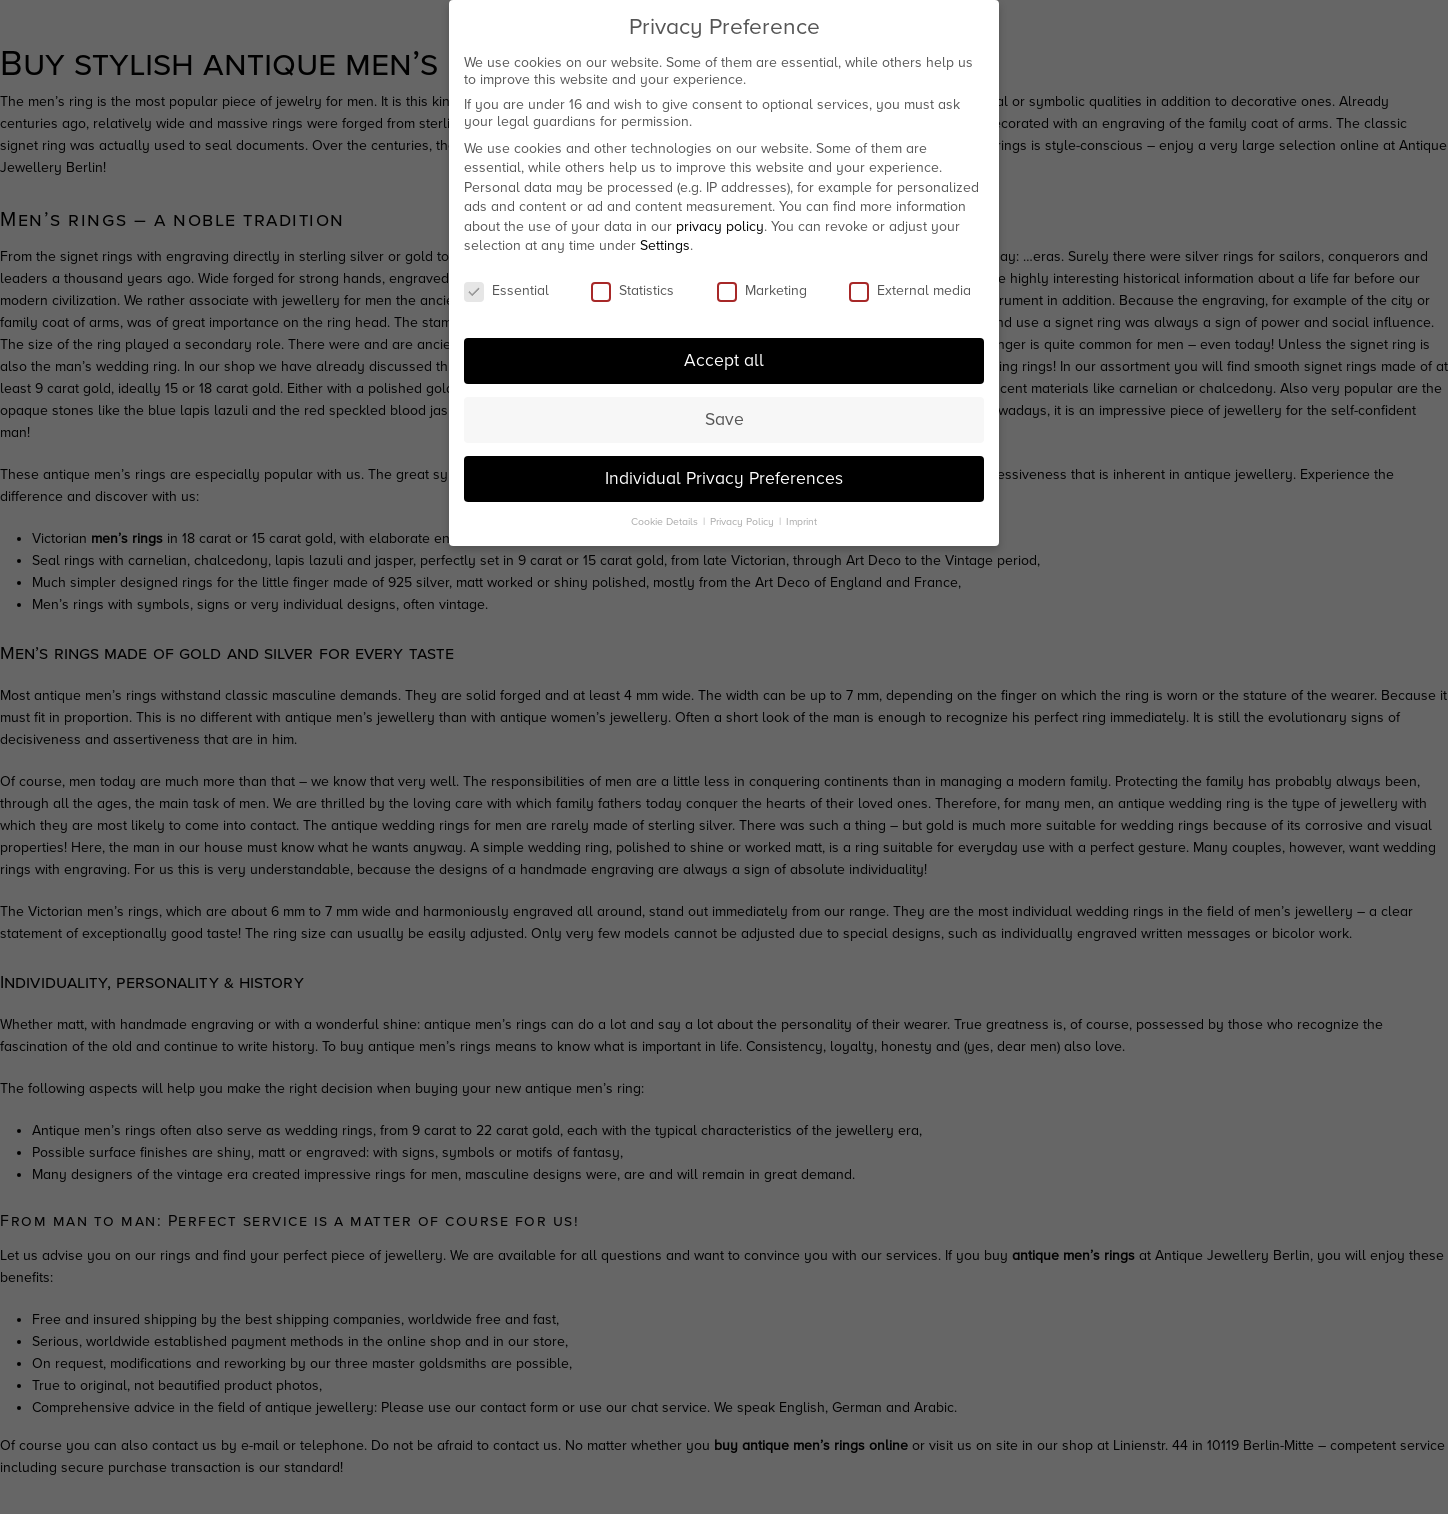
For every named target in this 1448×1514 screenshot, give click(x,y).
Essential (506, 283)
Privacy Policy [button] (743, 513)
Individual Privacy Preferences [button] (724, 471)
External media (910, 283)
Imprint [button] (801, 513)
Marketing (762, 283)
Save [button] (724, 412)
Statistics (632, 283)
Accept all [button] (724, 353)
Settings (665, 238)
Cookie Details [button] (666, 513)
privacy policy (720, 219)
